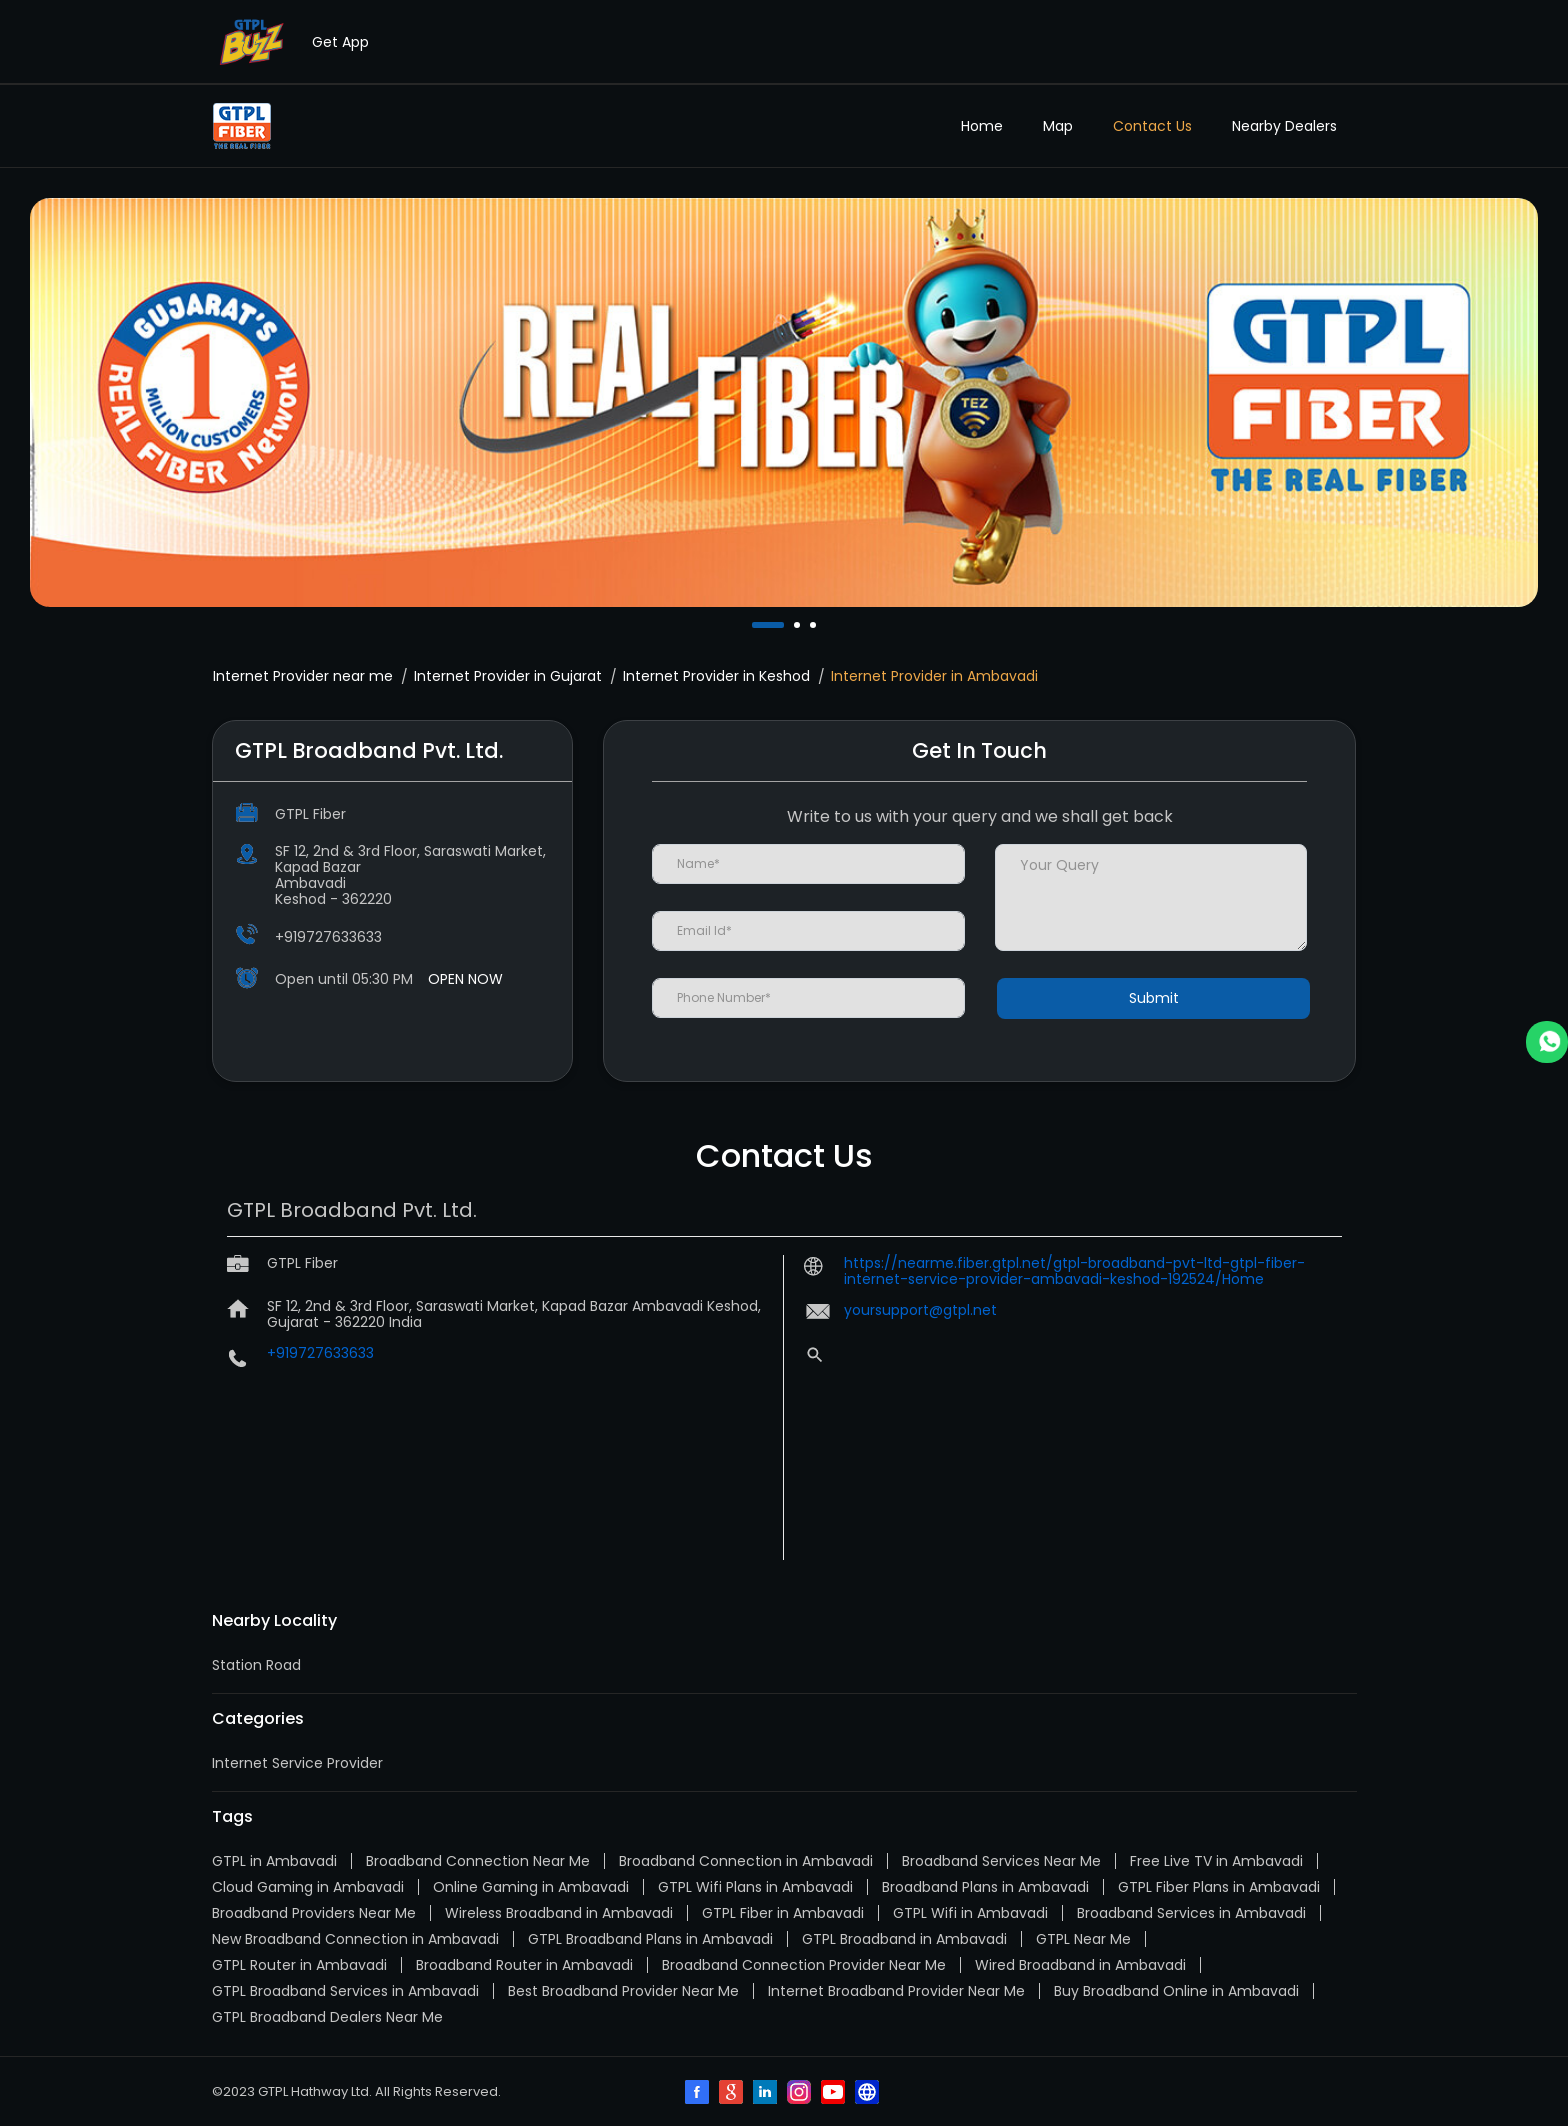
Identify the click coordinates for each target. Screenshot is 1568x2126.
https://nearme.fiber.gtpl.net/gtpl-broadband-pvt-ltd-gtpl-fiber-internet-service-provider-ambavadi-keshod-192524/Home (1074, 1271)
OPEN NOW (465, 979)
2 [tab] (799, 625)
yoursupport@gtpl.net (920, 1310)
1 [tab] (757, 625)
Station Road (256, 1665)
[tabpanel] (784, 402)
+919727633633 (328, 937)
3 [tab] (815, 625)
